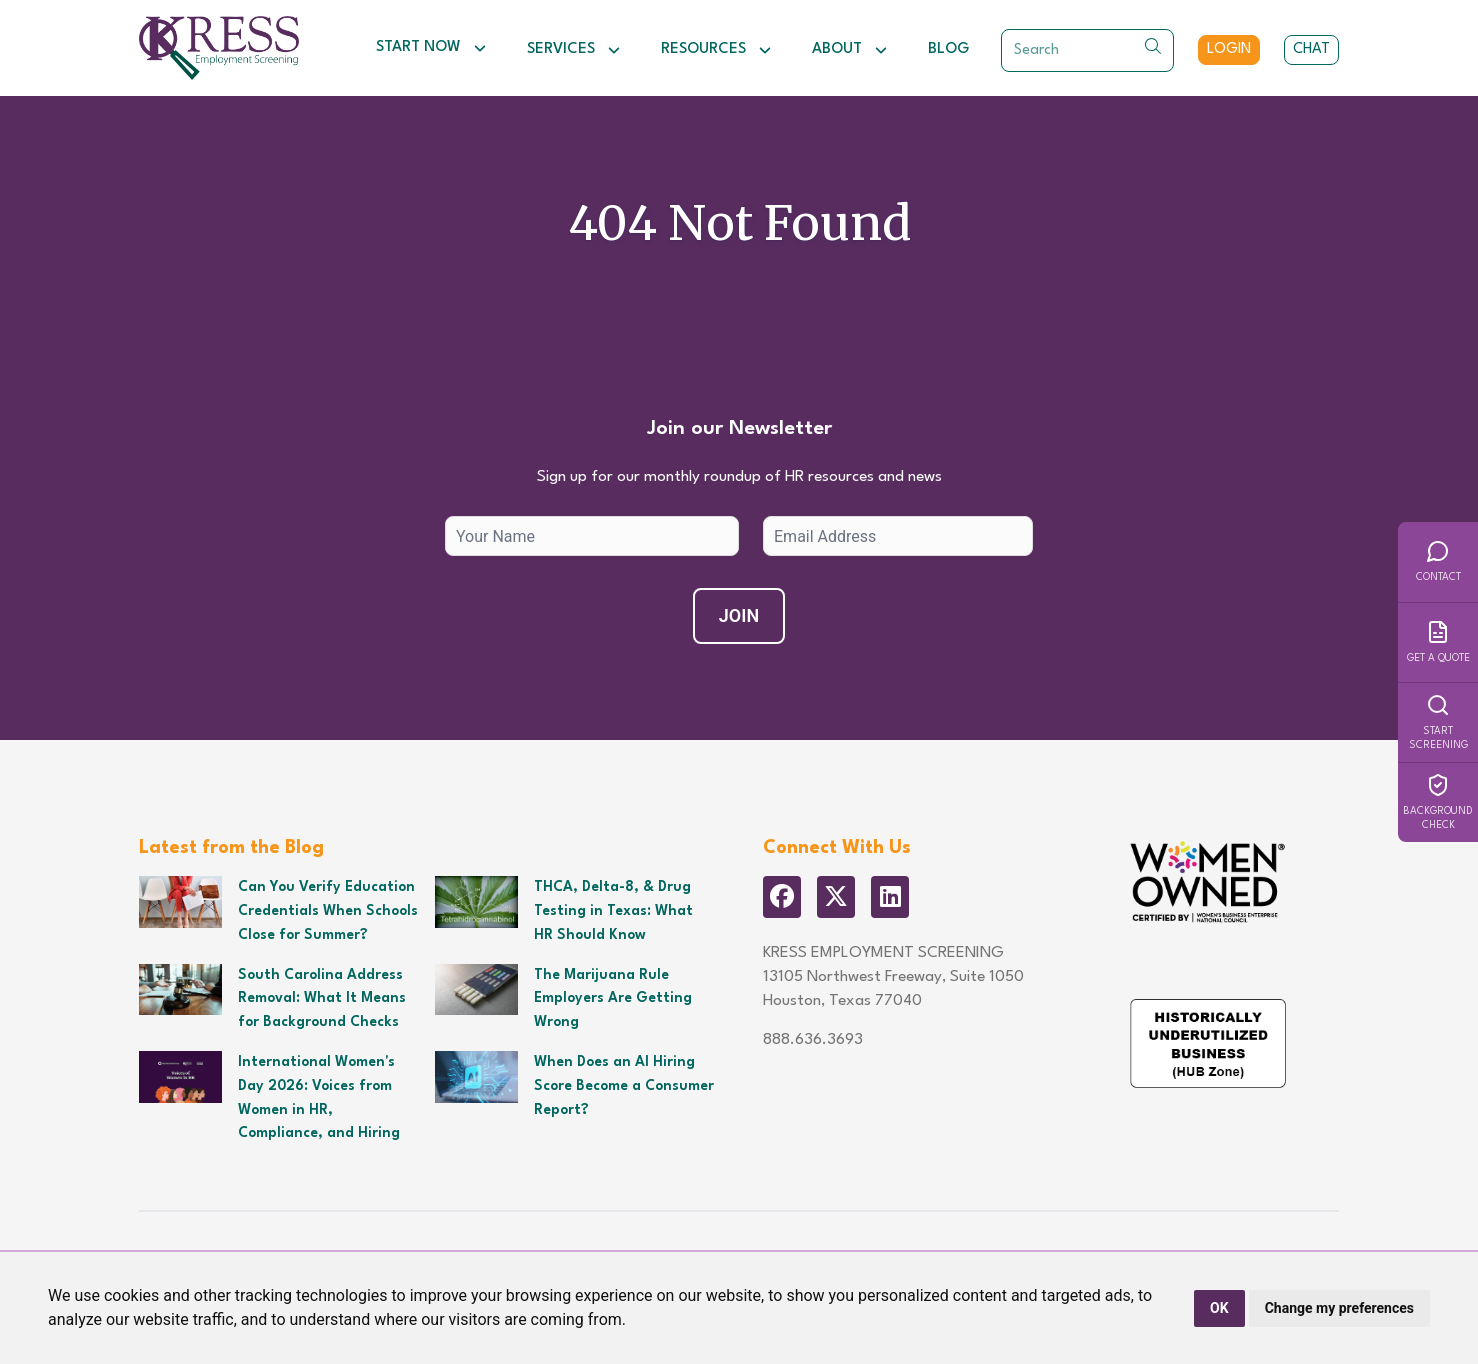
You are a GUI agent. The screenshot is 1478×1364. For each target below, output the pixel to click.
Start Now (431, 48)
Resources (716, 50)
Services (574, 50)
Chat (1311, 49)
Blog (948, 49)
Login (1229, 49)
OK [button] (1219, 1308)
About (850, 50)
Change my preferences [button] (1339, 1308)
